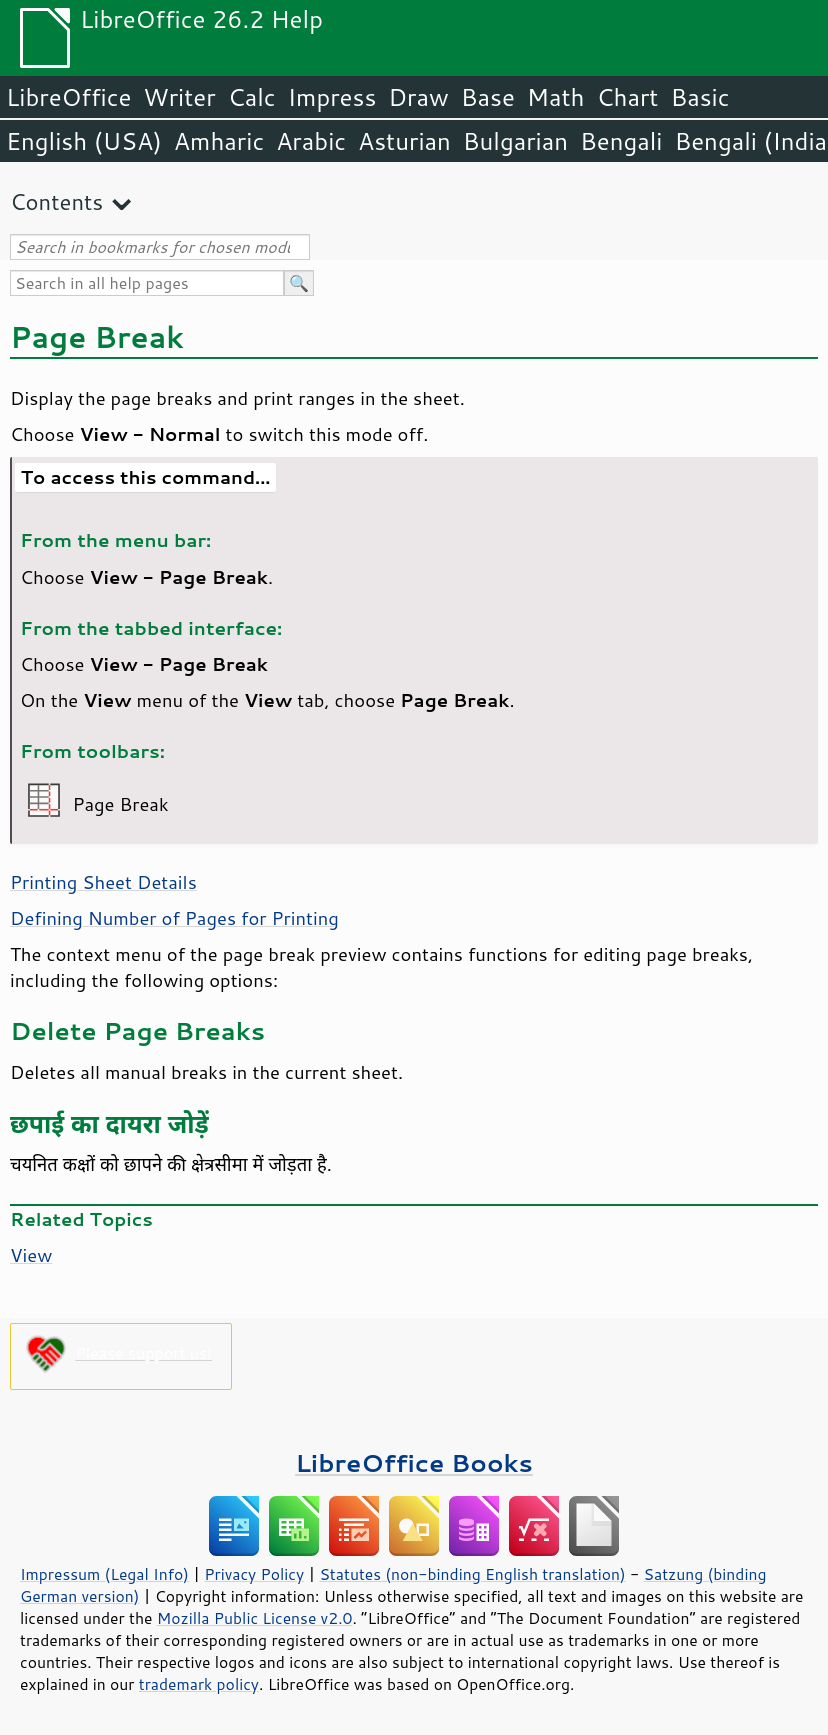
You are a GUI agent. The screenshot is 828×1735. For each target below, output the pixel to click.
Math (556, 97)
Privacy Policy (254, 1574)
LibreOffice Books (414, 1462)
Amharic (219, 141)
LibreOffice (68, 97)
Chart (627, 97)
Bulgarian (515, 141)
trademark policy (199, 1684)
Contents (56, 201)
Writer (179, 97)
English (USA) (84, 141)
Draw (418, 97)
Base (488, 97)
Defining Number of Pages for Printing (174, 918)
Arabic (311, 141)
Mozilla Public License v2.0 (255, 1618)
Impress (332, 97)
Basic (699, 97)
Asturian (404, 141)
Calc (252, 97)
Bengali (621, 141)
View (31, 1255)
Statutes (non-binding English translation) (472, 1574)
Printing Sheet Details (103, 882)
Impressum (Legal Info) (104, 1574)
